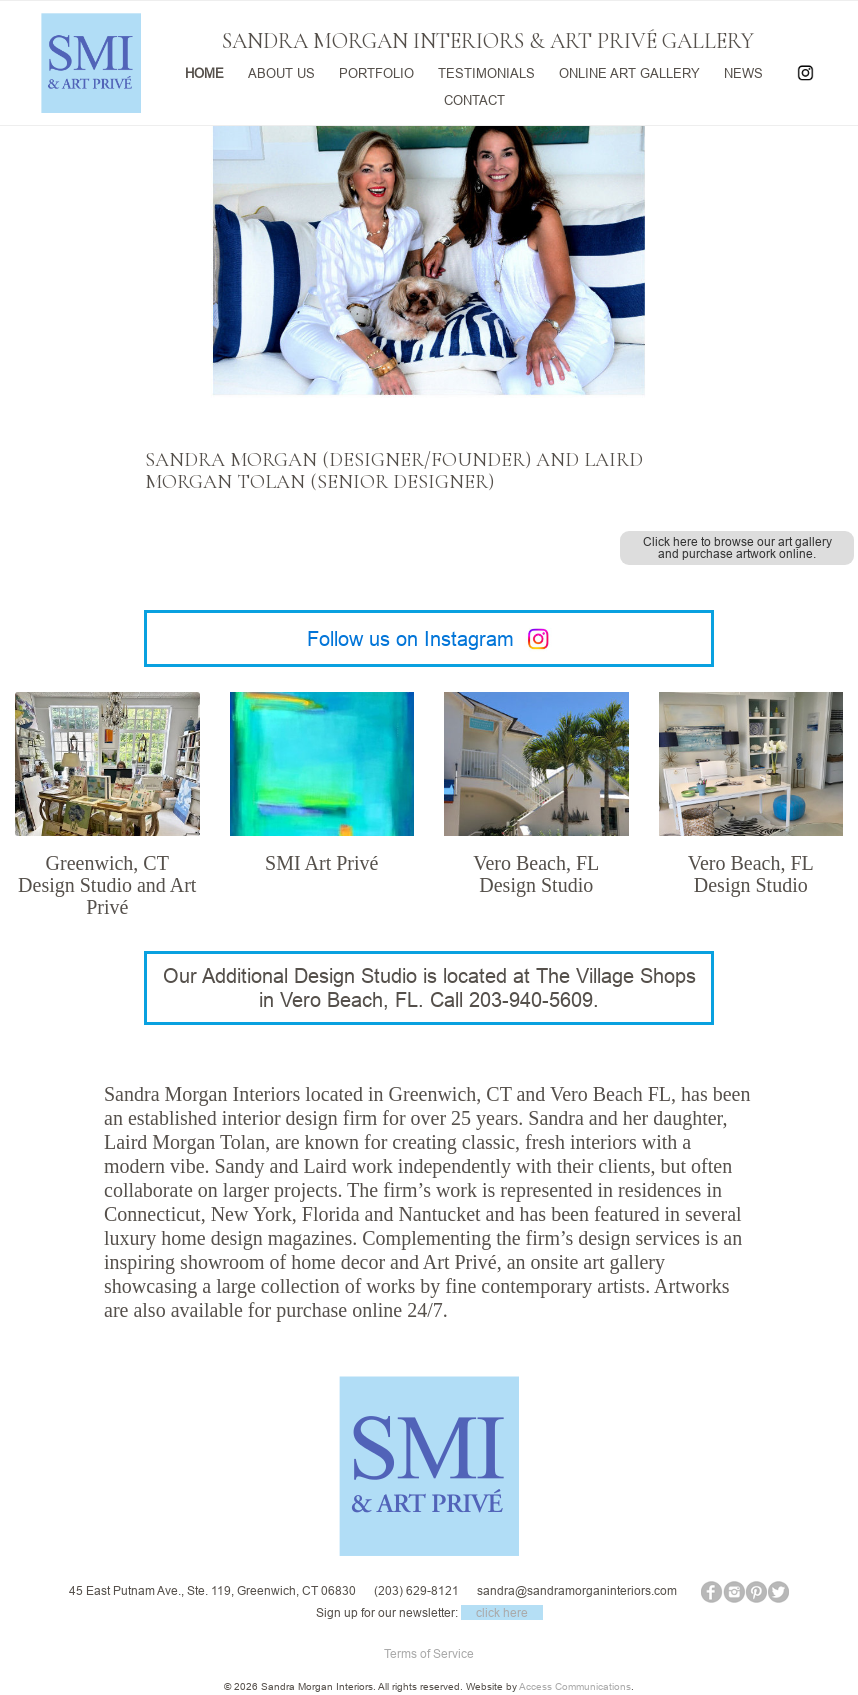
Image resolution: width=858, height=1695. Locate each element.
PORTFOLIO (376, 71)
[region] (429, 338)
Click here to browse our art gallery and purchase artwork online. (737, 547)
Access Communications (575, 1686)
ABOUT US (281, 71)
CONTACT (474, 97)
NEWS (743, 71)
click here (502, 1612)
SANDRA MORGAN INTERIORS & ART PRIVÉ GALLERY (488, 41)
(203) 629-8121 (416, 1590)
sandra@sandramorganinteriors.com (577, 1590)
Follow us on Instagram (429, 638)
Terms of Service (429, 1653)
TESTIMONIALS (486, 71)
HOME (204, 71)
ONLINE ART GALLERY (629, 71)
